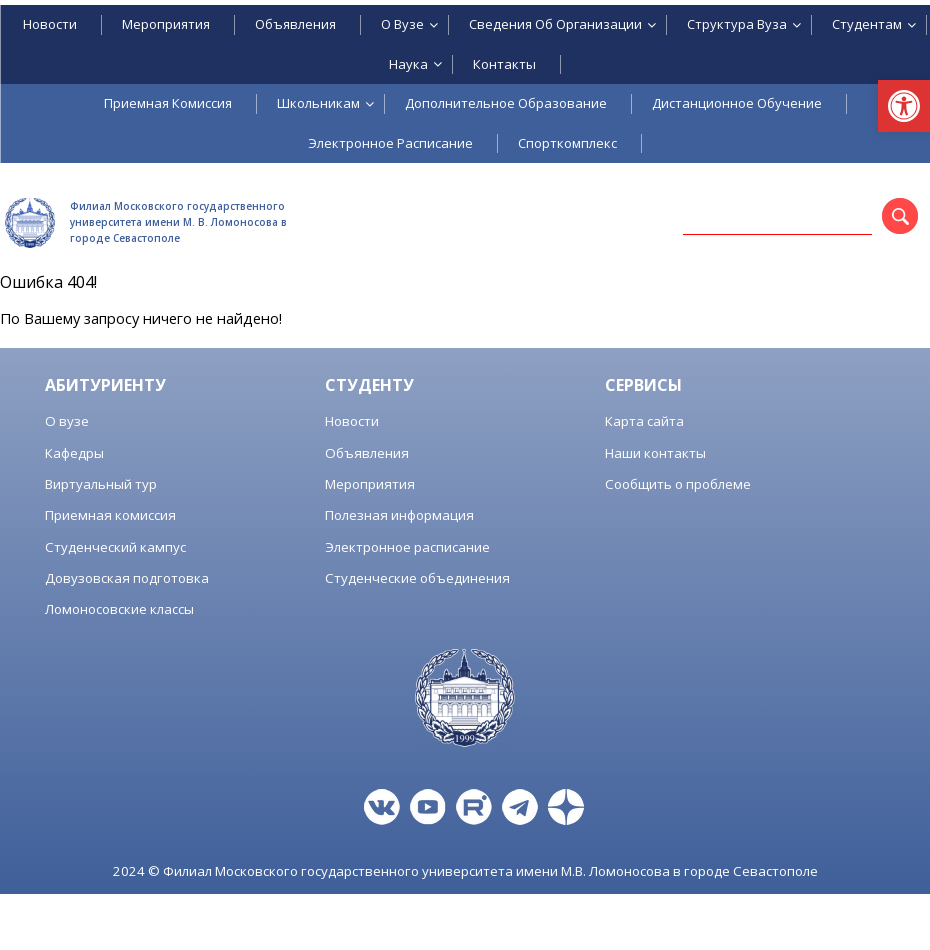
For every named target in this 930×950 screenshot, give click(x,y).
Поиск (914, 220)
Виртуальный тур (101, 484)
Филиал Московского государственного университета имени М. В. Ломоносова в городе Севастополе (178, 222)
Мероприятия (370, 484)
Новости (352, 421)
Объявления (367, 453)
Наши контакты (655, 453)
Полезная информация (399, 515)
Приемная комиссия (110, 515)
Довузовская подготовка (127, 578)
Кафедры (74, 453)
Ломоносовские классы (119, 609)
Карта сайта (644, 421)
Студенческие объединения (417, 578)
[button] (904, 106)
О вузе (67, 421)
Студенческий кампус (115, 547)
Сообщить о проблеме (678, 484)
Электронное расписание (407, 547)
